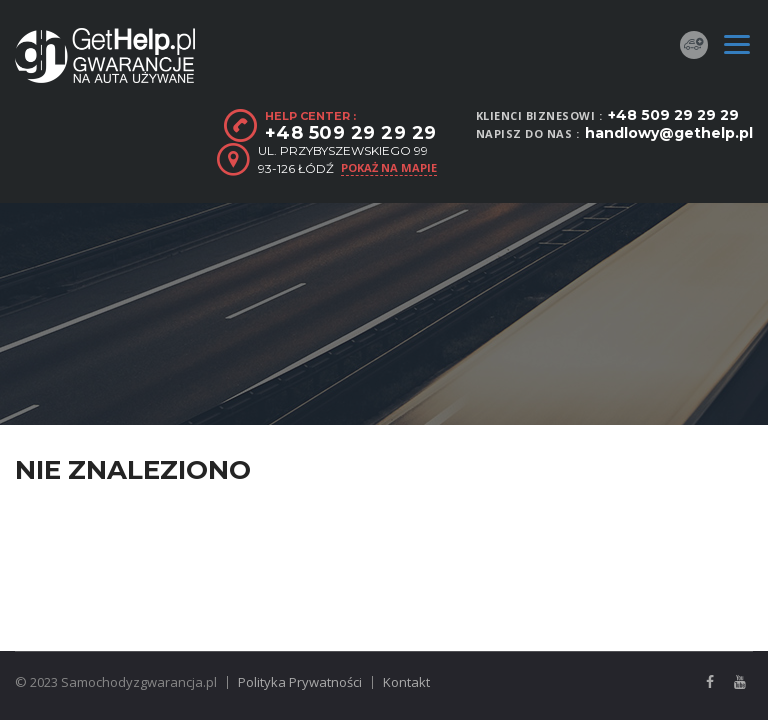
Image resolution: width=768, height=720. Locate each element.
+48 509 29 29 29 (673, 115)
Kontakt (406, 682)
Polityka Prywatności (300, 682)
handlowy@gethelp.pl (669, 133)
